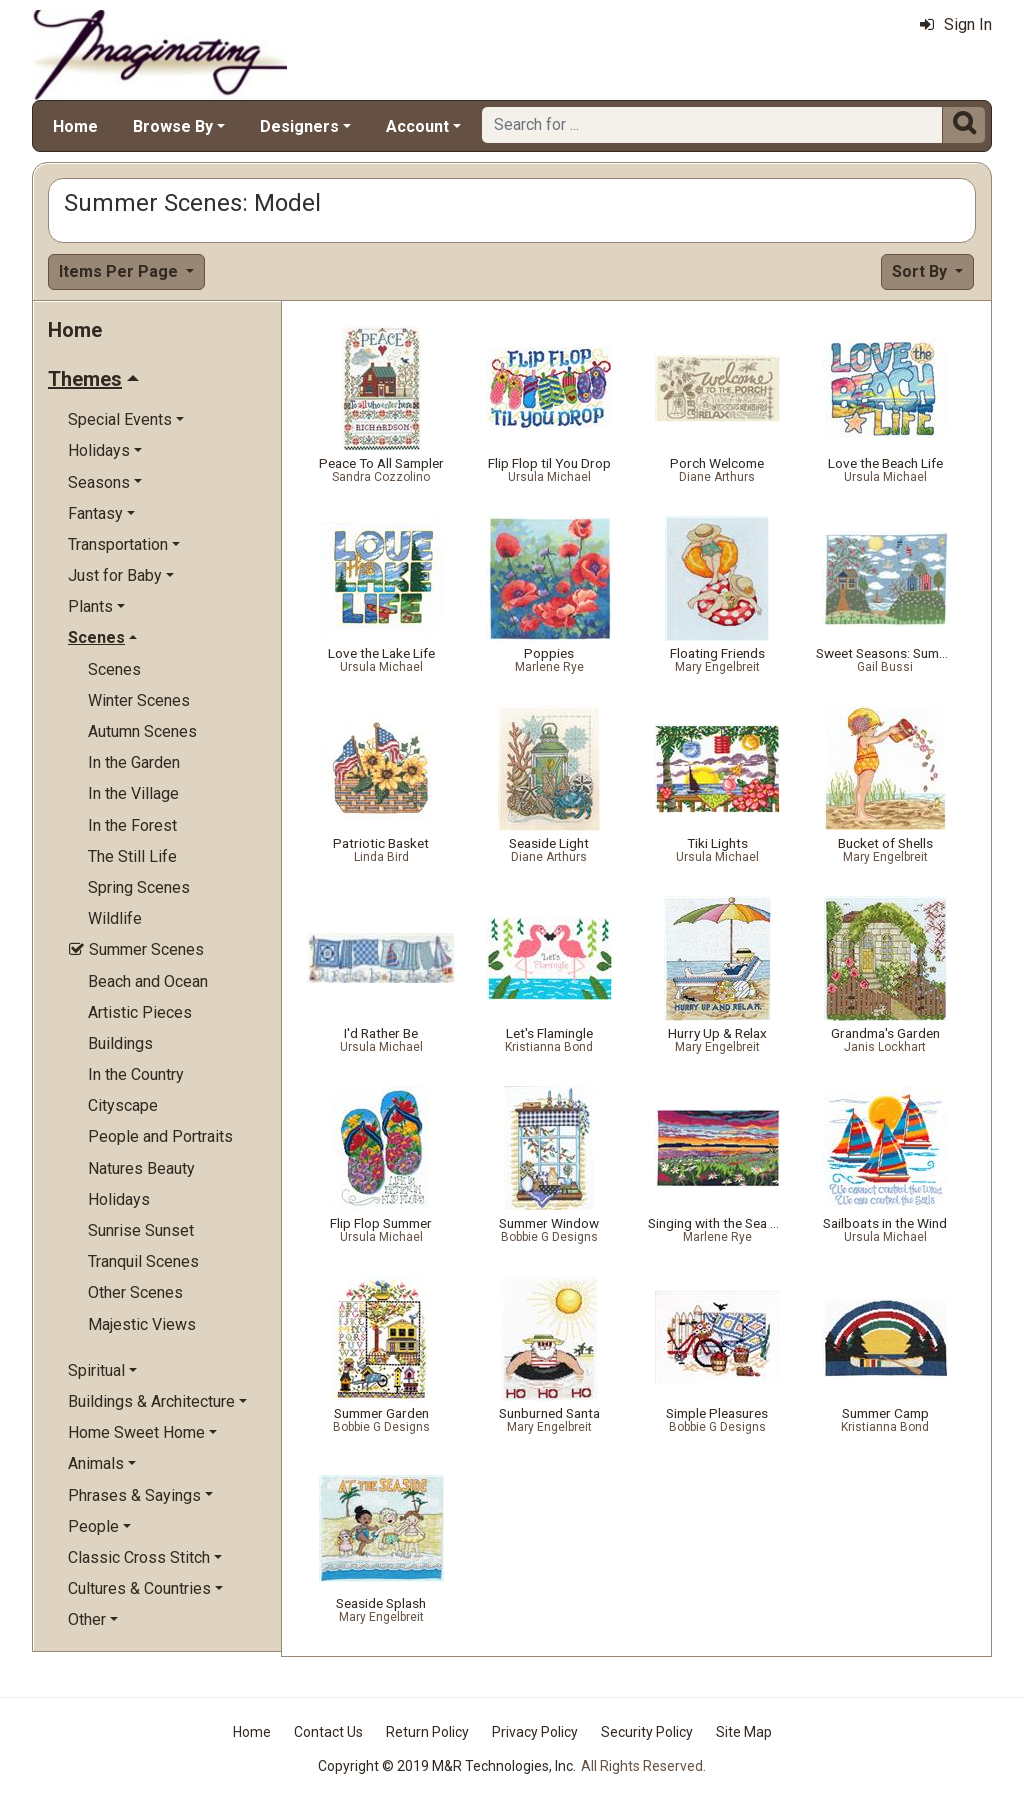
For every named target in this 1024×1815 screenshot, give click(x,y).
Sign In (956, 24)
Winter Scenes (139, 700)
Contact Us (328, 1732)
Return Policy (427, 1732)
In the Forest (132, 825)
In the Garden (134, 762)
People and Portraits (160, 1136)
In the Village (133, 793)
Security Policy (647, 1732)
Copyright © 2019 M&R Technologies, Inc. (447, 1766)
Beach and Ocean (148, 981)
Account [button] (417, 126)
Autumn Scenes (142, 731)
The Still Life (132, 856)
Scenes (114, 669)
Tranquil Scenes (143, 1261)
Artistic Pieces (140, 1012)
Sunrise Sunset (141, 1230)
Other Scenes (135, 1292)
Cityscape (123, 1105)
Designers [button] (299, 126)
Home (75, 126)
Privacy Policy (535, 1732)
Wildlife (115, 918)
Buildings (120, 1043)
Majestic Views (142, 1324)
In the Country (136, 1074)
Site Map (744, 1732)
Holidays (119, 1199)
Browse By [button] (173, 126)
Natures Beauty (141, 1168)
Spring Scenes (139, 887)
